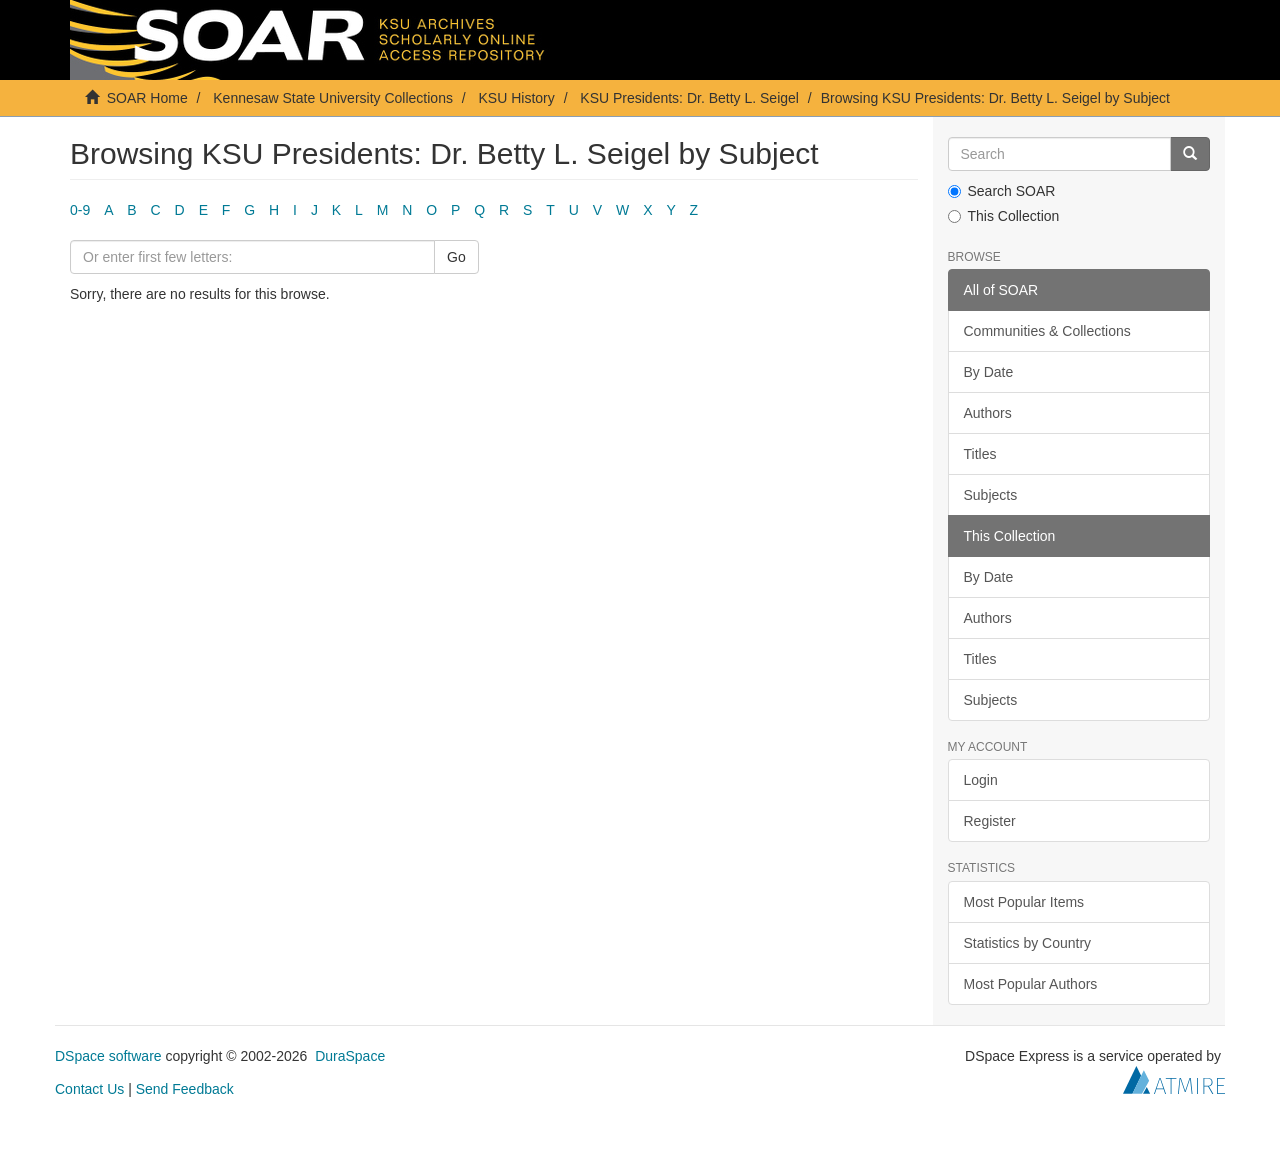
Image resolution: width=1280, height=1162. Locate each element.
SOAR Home (147, 98)
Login (981, 780)
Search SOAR (1002, 191)
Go (456, 257)
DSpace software (108, 1056)
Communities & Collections (1047, 331)
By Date (989, 372)
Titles (980, 454)
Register (990, 821)
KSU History (517, 98)
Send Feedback (185, 1089)
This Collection (1004, 216)
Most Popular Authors (1031, 984)
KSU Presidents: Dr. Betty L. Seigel (689, 98)
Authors (988, 413)
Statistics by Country (1028, 943)
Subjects (991, 495)
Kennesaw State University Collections (333, 98)
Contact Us (89, 1089)
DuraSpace (350, 1056)
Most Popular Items (1024, 902)
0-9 (80, 210)
